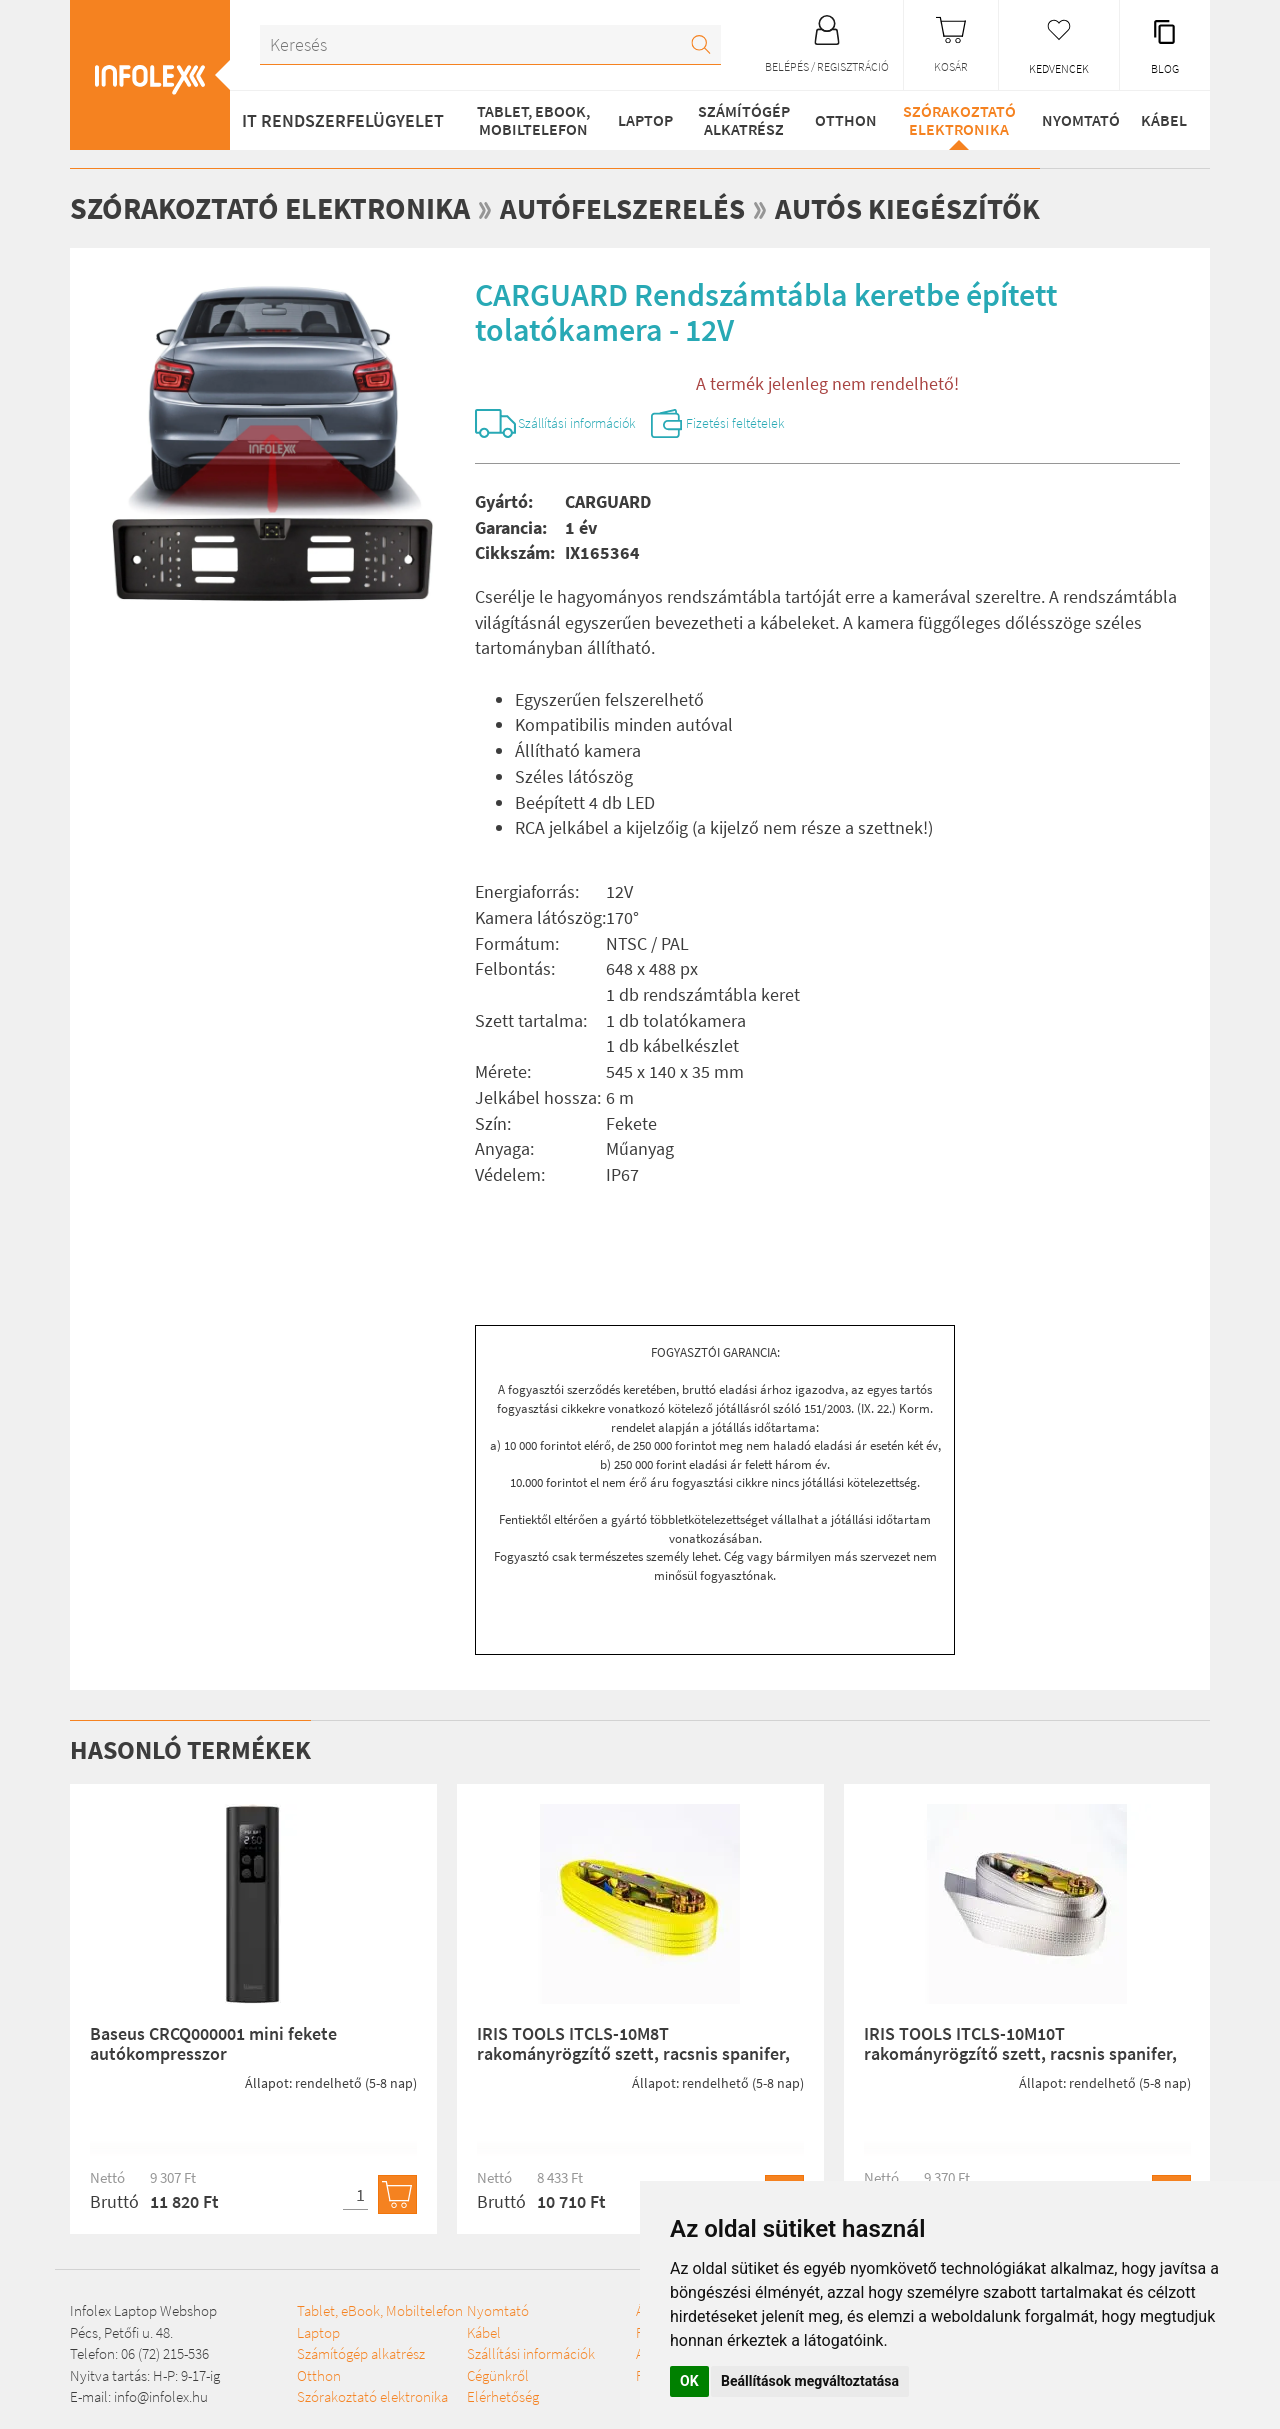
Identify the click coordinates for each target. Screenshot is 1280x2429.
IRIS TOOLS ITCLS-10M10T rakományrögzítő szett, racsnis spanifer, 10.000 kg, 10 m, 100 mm (1020, 2057)
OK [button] (689, 2381)
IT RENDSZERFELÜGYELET (343, 120)
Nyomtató (1077, 120)
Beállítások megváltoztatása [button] (810, 2381)
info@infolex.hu (161, 2399)
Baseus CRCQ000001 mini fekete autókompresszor (213, 2047)
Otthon (843, 120)
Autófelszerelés (626, 208)
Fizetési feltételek (774, 425)
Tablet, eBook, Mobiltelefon (531, 120)
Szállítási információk (592, 425)
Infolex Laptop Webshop (143, 2314)
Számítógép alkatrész (741, 120)
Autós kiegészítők (919, 208)
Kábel (1163, 120)
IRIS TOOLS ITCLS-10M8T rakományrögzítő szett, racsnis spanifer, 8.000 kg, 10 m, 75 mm (633, 2057)
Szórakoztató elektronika (956, 120)
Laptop (643, 120)
